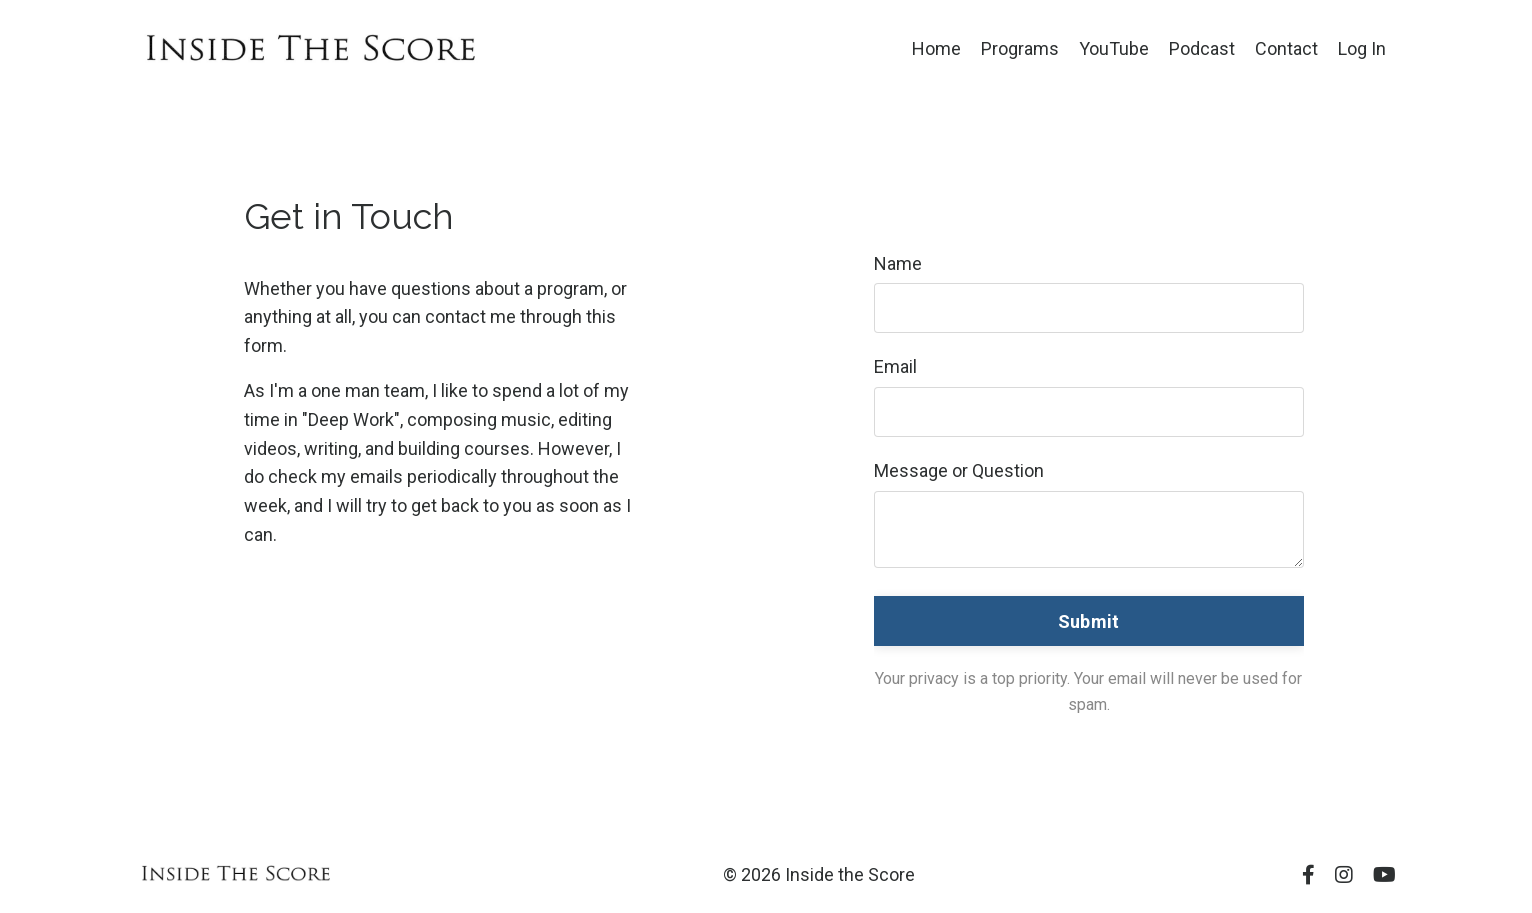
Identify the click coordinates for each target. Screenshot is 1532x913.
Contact (1286, 48)
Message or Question (959, 470)
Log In (1362, 48)
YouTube (1114, 48)
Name (898, 263)
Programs (1020, 48)
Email (895, 366)
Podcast (1202, 48)
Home (936, 48)
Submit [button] (1089, 621)
